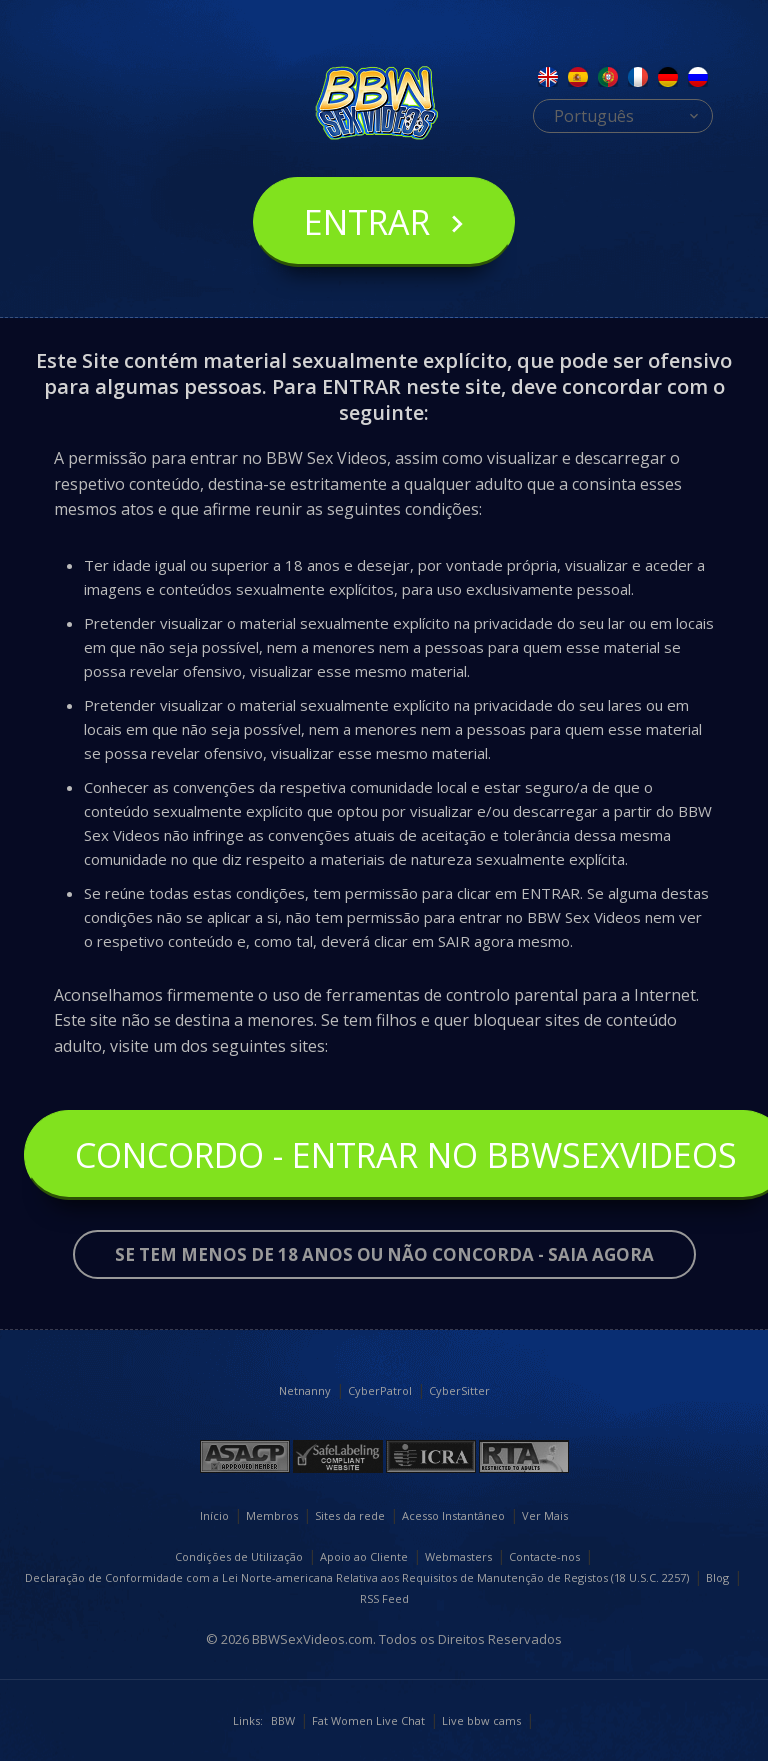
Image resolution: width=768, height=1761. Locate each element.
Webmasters (458, 1556)
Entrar (367, 222)
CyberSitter (459, 1390)
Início (214, 1515)
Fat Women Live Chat (368, 1720)
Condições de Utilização (239, 1556)
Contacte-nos (544, 1556)
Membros (272, 1515)
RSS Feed (384, 1598)
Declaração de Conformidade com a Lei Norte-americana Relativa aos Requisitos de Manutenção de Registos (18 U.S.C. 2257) (357, 1577)
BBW (283, 1720)
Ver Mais (545, 1515)
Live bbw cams (481, 1720)
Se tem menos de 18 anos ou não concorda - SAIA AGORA (384, 1254)
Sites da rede (350, 1515)
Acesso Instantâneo (453, 1515)
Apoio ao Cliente (364, 1556)
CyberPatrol (380, 1390)
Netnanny (305, 1390)
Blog (717, 1577)
